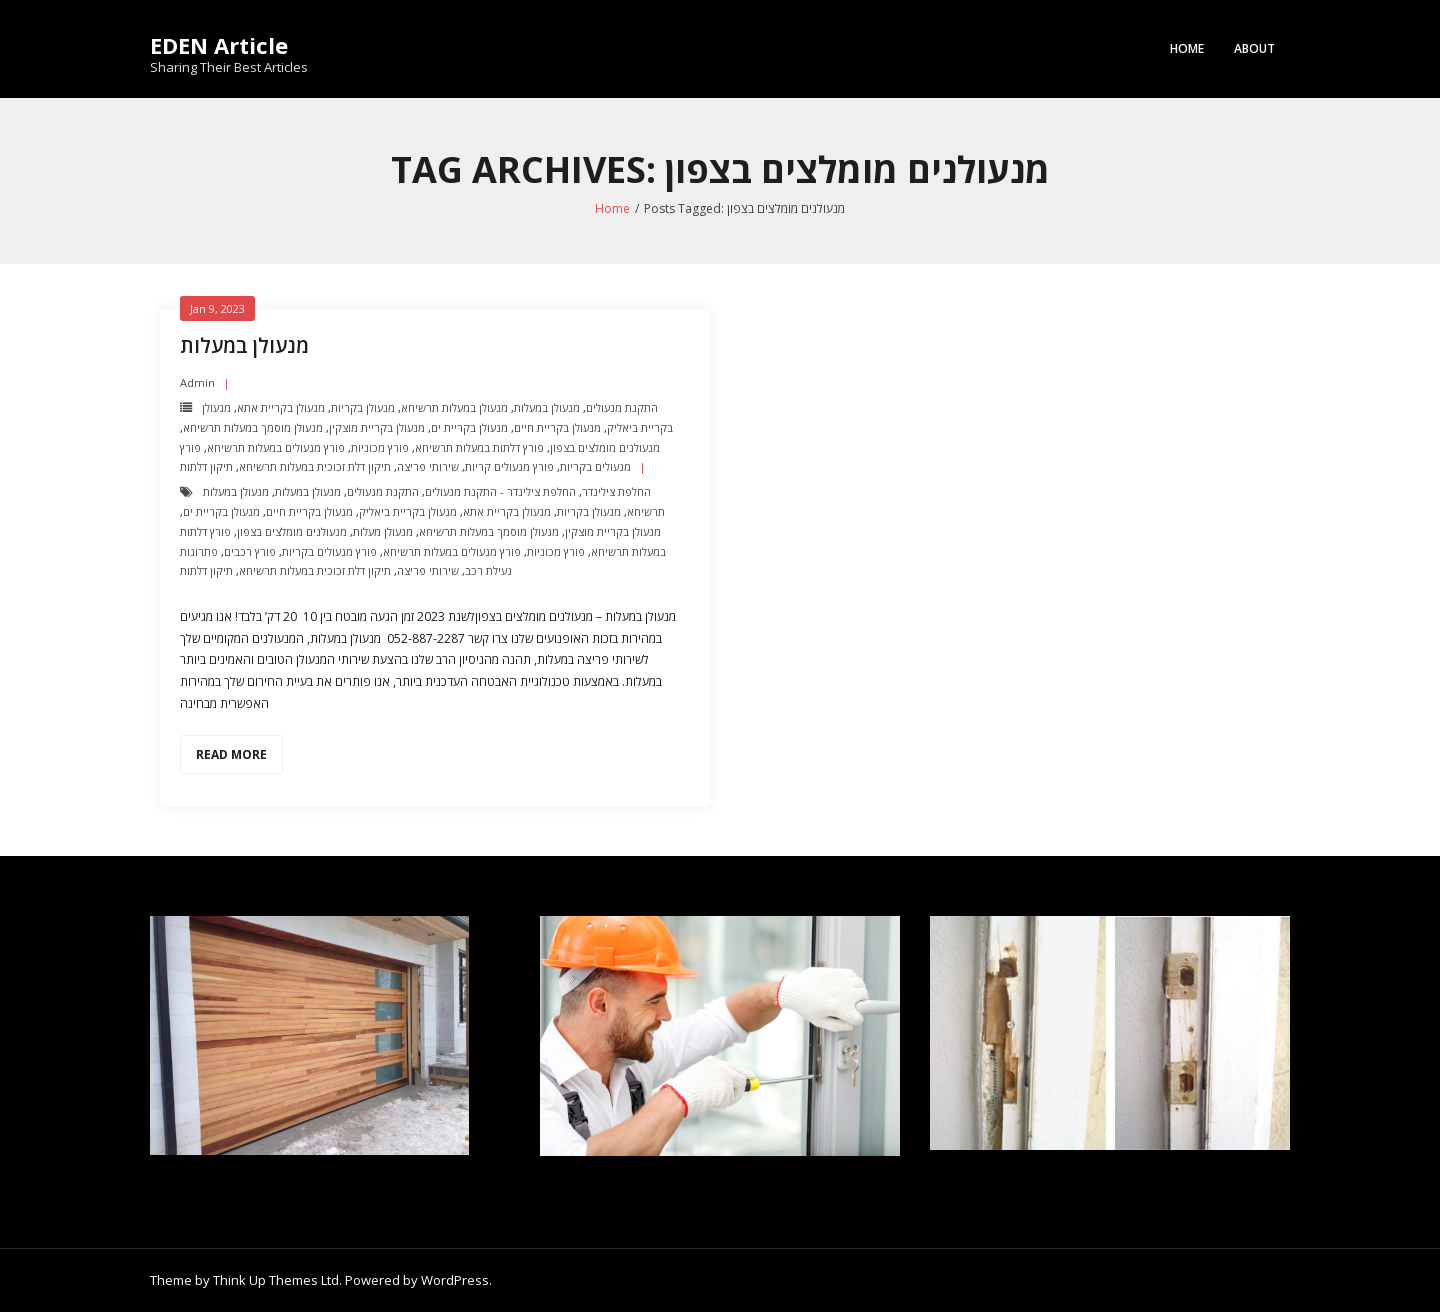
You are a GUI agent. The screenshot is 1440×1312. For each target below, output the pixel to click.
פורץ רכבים (250, 551)
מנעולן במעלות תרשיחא (454, 407)
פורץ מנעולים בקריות (329, 551)
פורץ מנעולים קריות (509, 466)
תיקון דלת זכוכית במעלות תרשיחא (315, 466)
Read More (231, 754)
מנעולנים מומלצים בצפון (605, 447)
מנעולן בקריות (363, 407)
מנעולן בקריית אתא (281, 407)
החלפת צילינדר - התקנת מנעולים (500, 491)
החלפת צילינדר (616, 491)
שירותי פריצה (428, 466)
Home (1187, 48)
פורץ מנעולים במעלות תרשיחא (276, 447)
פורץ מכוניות (380, 447)
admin (197, 382)
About (1254, 48)
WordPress (455, 1280)
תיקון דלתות (206, 466)
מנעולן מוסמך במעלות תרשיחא (253, 427)
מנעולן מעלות (383, 531)
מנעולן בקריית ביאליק (408, 511)
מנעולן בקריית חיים (557, 427)
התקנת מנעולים (622, 407)
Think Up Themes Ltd (276, 1280)
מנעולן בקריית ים (469, 427)
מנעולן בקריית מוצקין (377, 427)
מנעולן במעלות (244, 345)
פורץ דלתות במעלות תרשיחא (479, 447)
